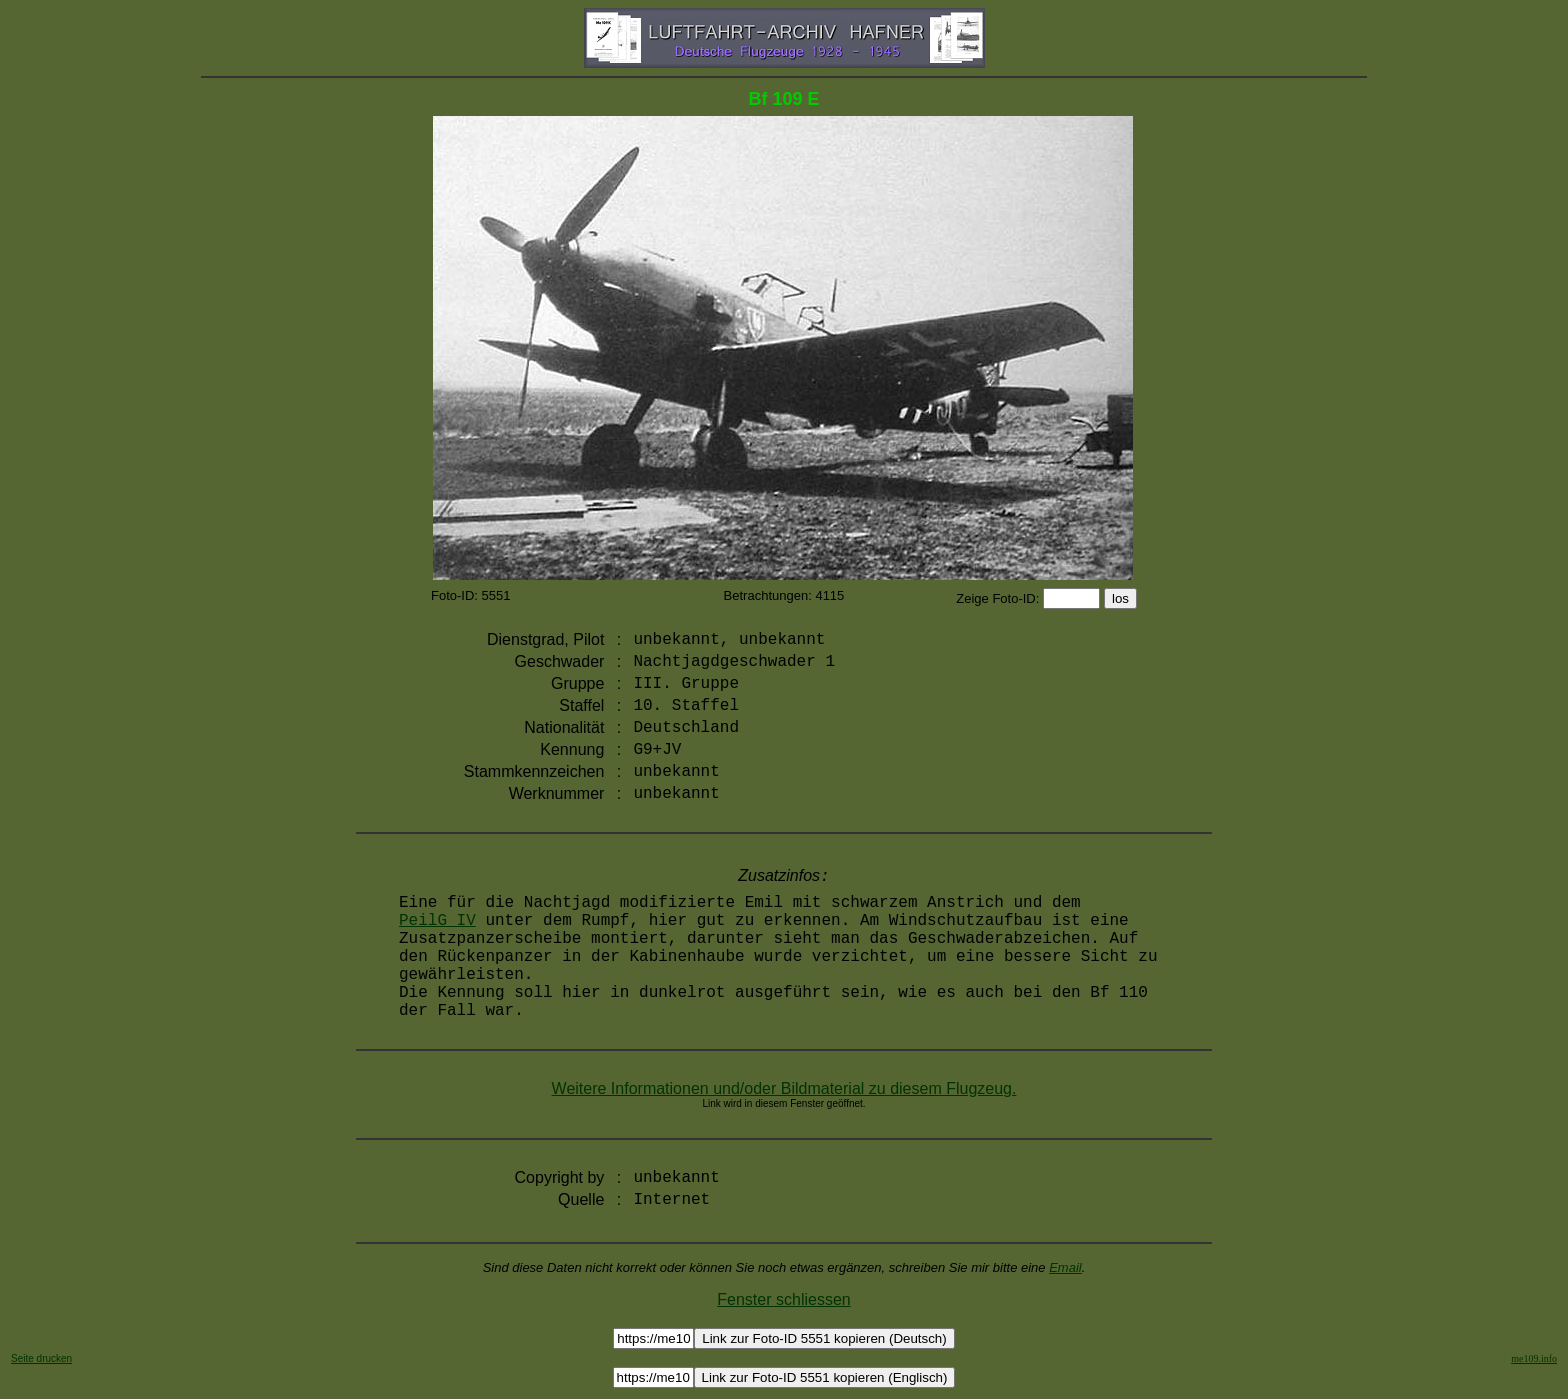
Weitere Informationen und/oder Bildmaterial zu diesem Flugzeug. (784, 1088)
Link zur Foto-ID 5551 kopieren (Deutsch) (824, 1338)
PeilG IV (437, 921)
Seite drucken (41, 1358)
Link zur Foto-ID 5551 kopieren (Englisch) (825, 1377)
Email (1065, 1267)
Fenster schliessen (783, 1299)
